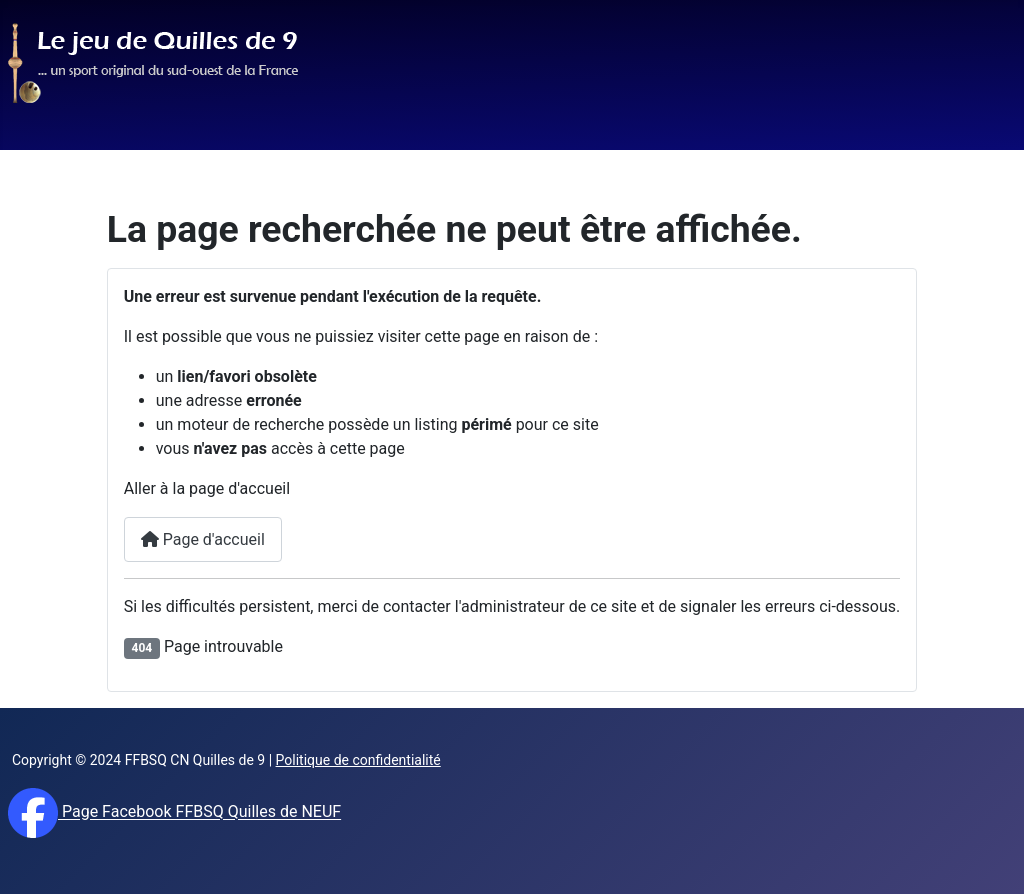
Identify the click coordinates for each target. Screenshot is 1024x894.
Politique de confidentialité (358, 760)
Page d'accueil (203, 539)
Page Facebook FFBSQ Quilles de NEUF (199, 812)
